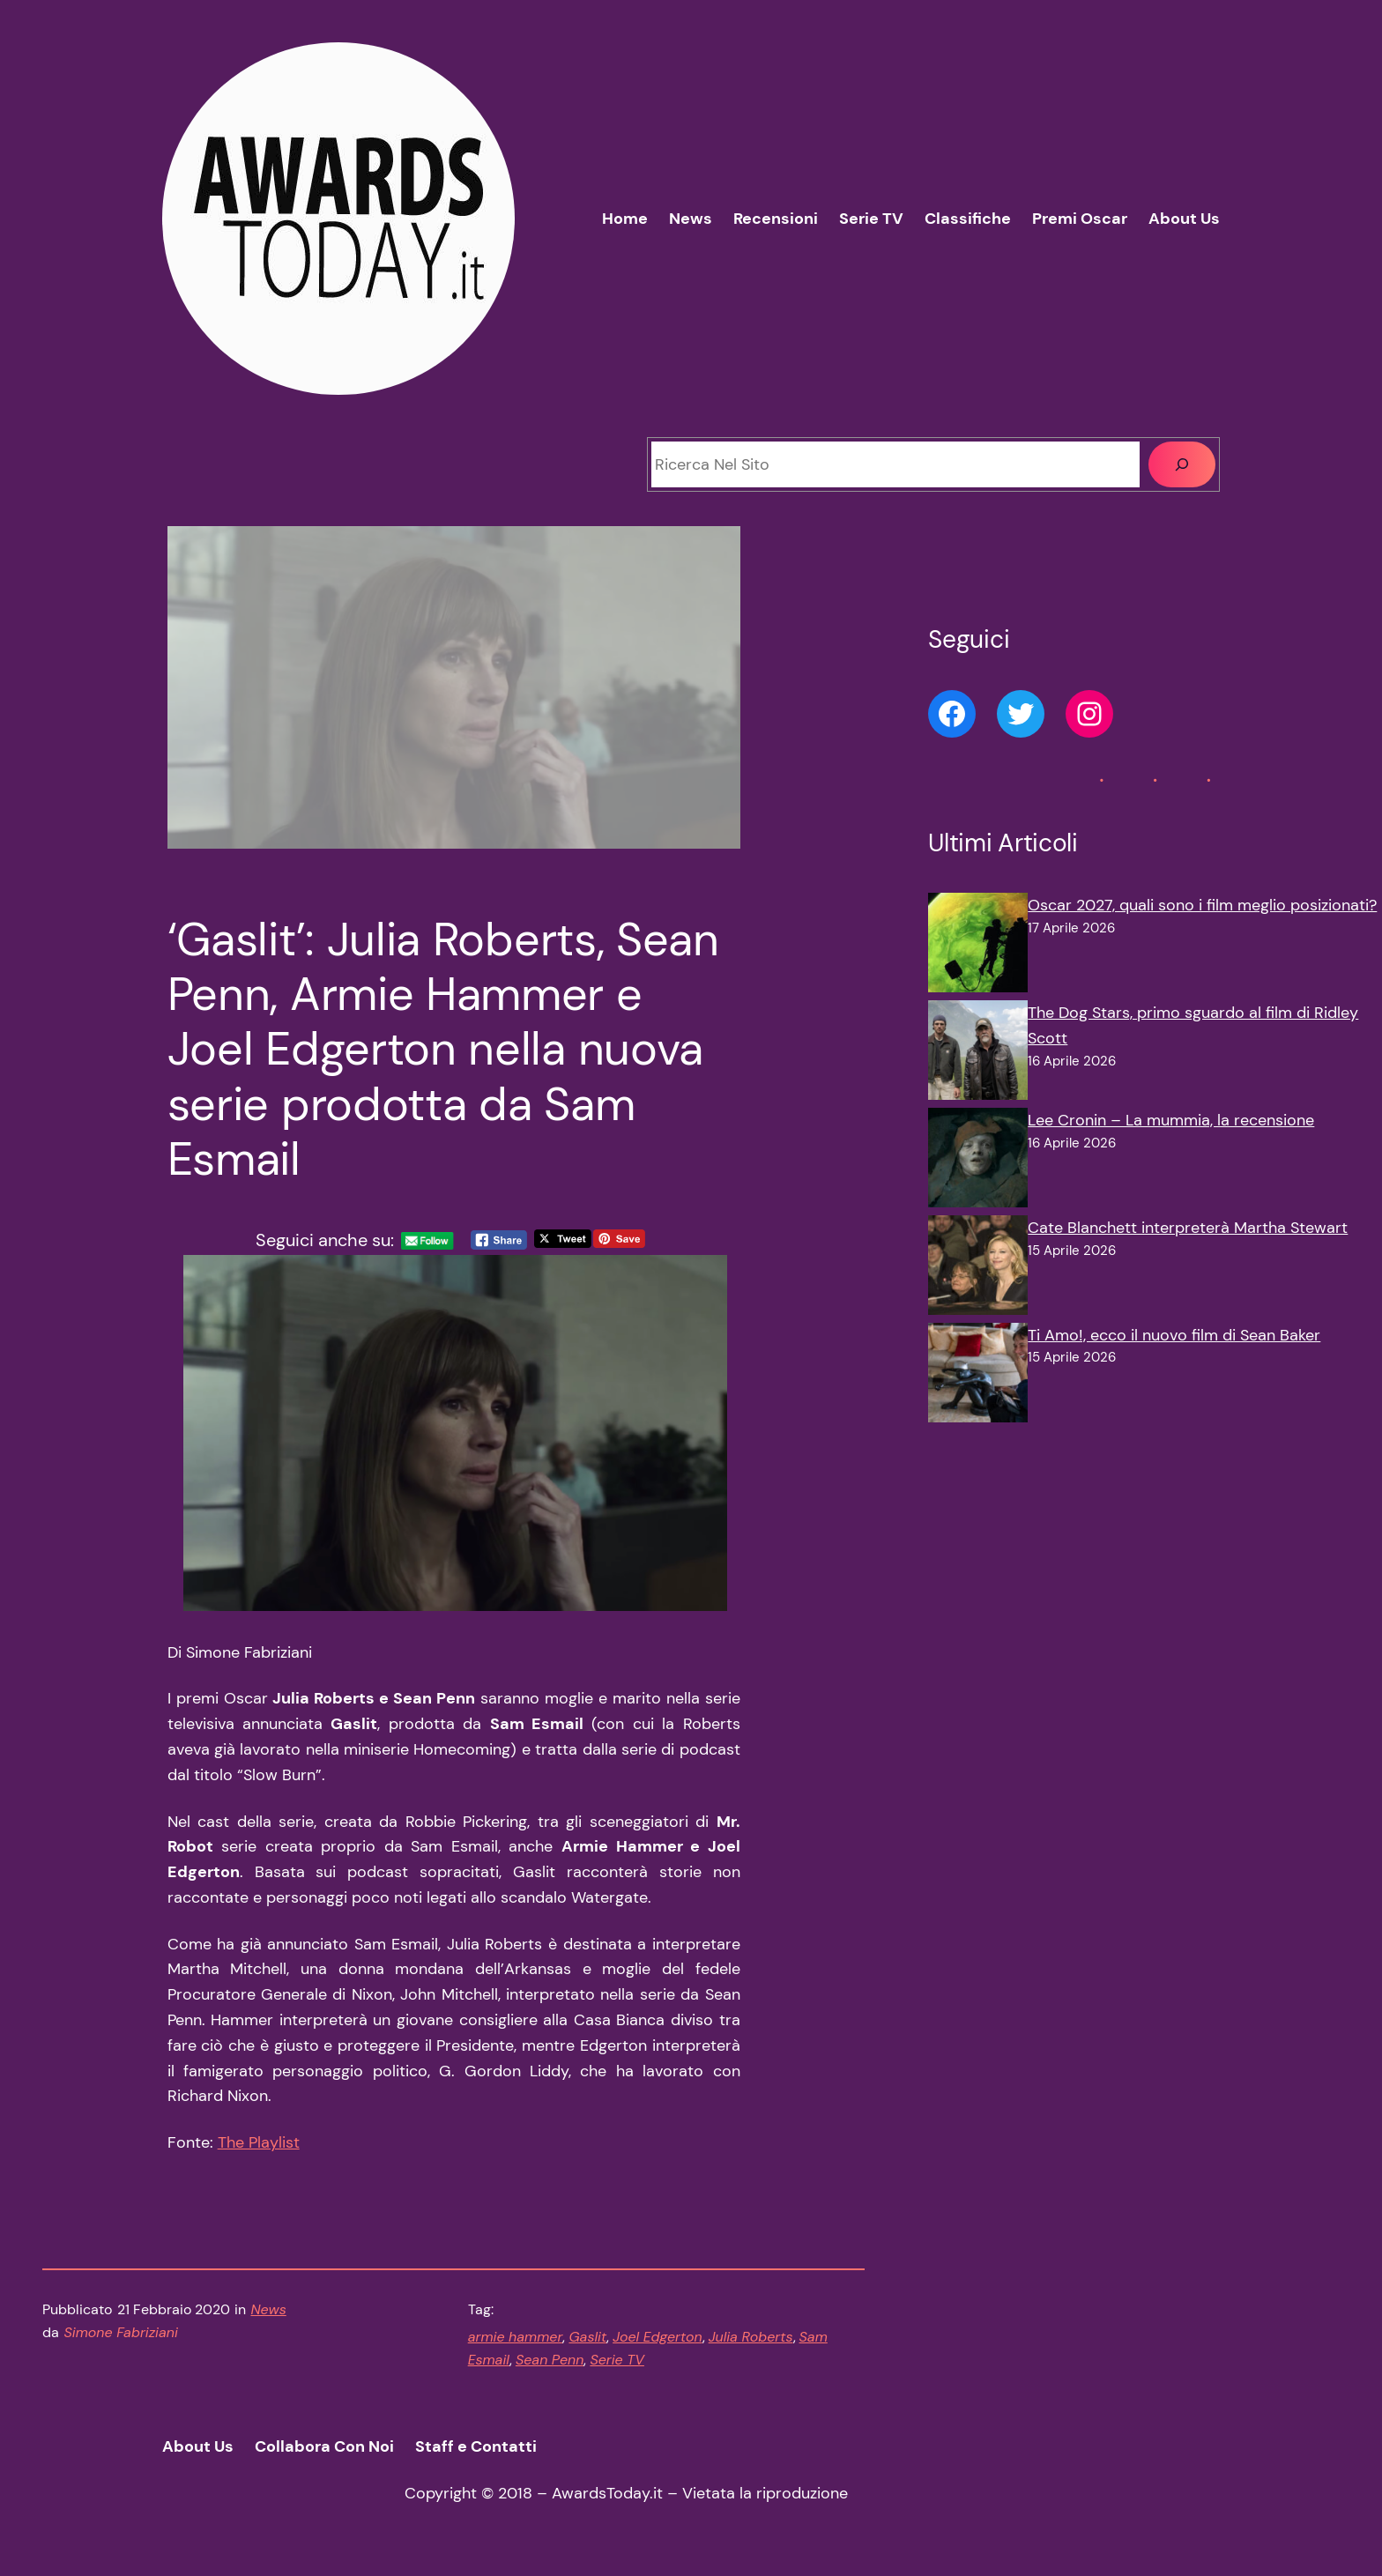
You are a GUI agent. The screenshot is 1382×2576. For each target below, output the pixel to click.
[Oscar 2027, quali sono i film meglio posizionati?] (978, 946)
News (268, 2309)
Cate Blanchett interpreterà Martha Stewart (1188, 1227)
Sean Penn (550, 2359)
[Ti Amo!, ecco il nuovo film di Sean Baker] (978, 1376)
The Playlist (259, 2142)
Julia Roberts (751, 2336)
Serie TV (617, 2359)
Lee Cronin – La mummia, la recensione (1171, 1120)
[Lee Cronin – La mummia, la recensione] (978, 1161)
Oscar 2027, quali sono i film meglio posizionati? (1202, 905)
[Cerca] (1181, 464)
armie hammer (515, 2336)
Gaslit (587, 2336)
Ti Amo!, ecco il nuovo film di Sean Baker (1174, 1335)
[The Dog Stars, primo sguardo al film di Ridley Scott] (978, 1054)
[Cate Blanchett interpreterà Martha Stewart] (978, 1269)
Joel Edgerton (657, 2336)
